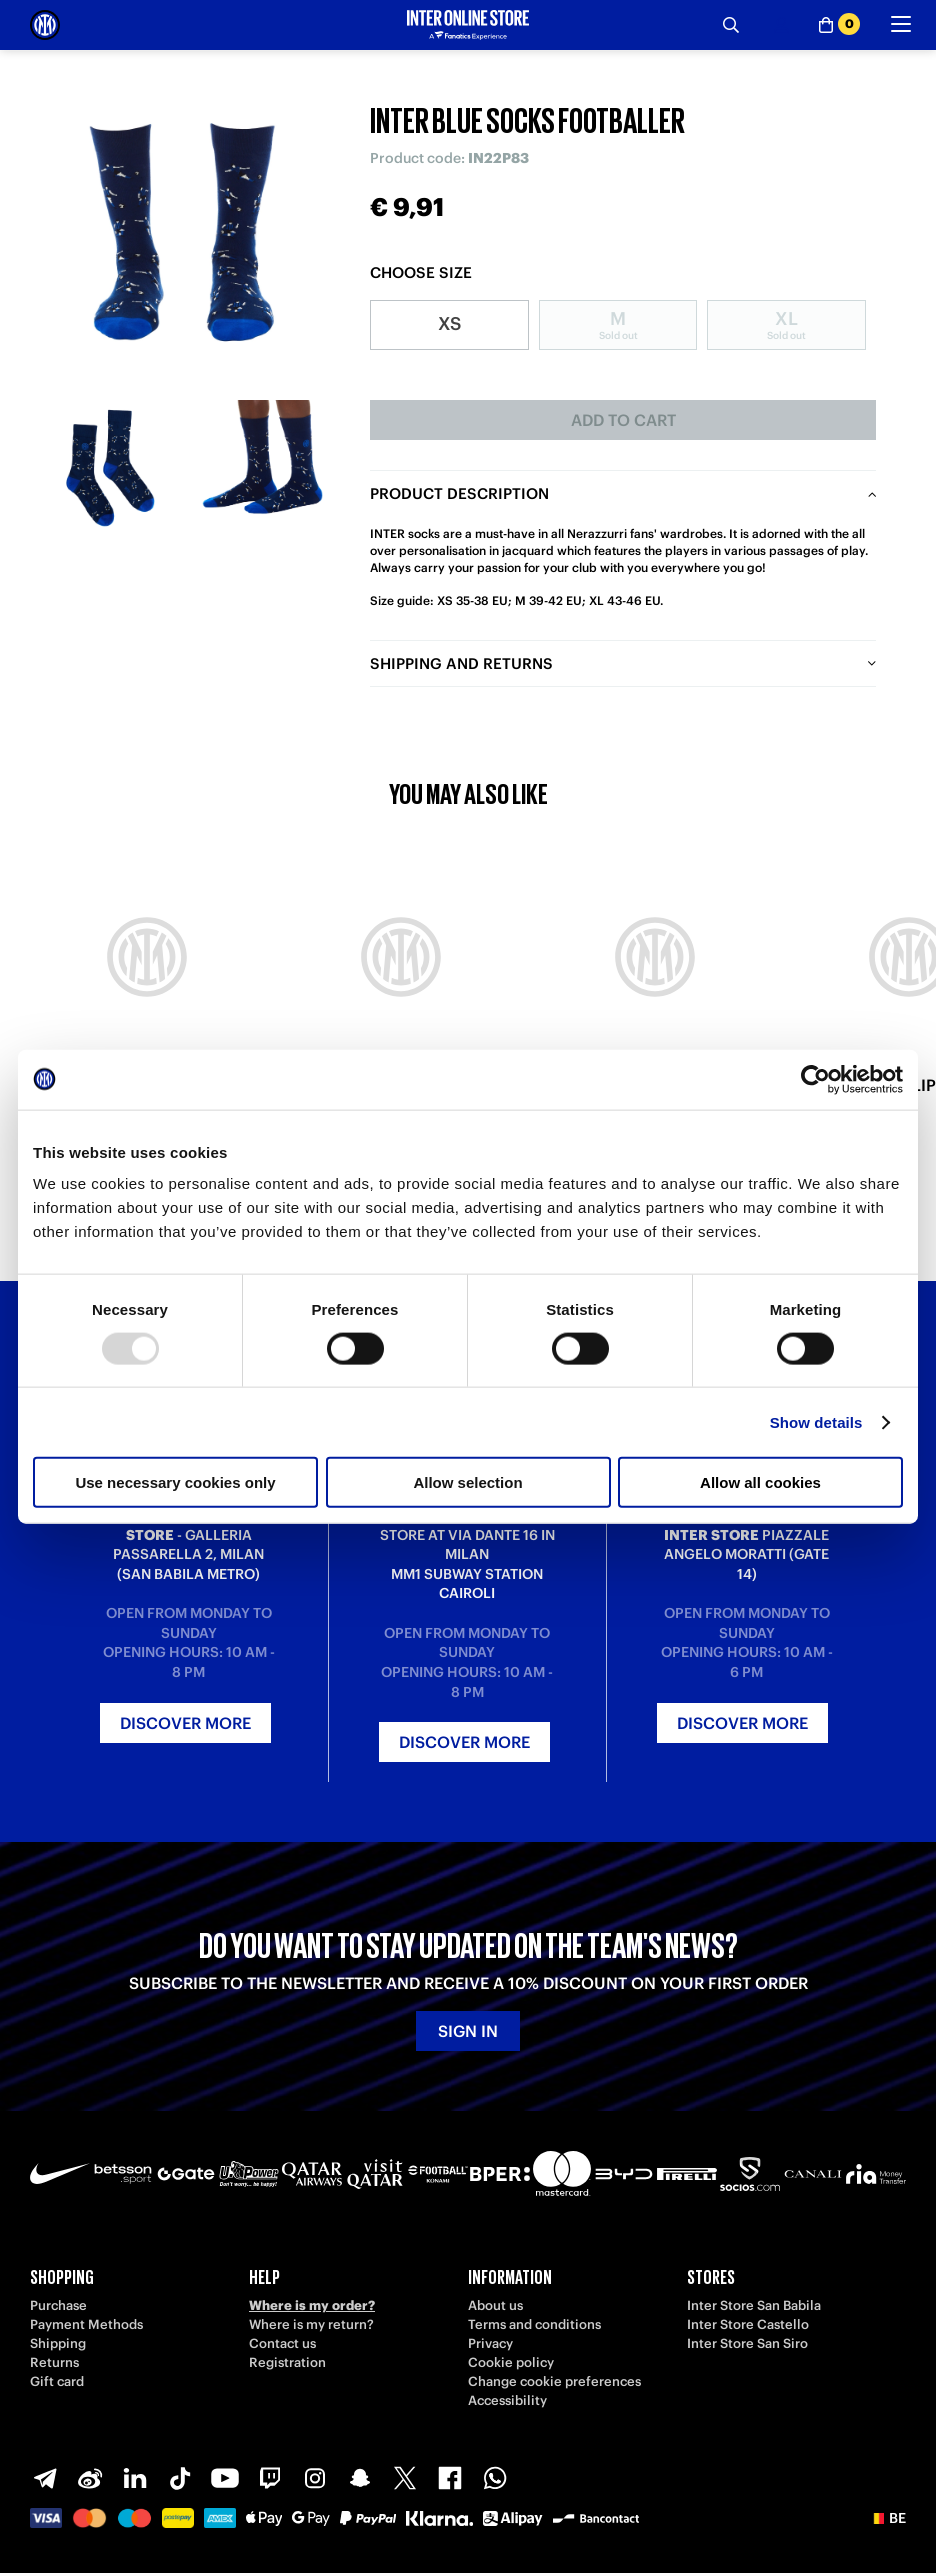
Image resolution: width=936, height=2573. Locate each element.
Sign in (468, 2031)
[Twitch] (270, 2478)
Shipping (58, 2343)
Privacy (490, 2343)
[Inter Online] (45, 25)
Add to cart (623, 420)
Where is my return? (311, 2324)
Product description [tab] (459, 493)
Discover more (185, 1723)
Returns (54, 2362)
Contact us (282, 2343)
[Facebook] (450, 2478)
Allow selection (467, 1482)
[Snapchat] (360, 2478)
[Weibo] (90, 2478)
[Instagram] (315, 2478)
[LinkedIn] (135, 2478)
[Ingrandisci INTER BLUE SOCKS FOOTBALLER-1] (107, 467)
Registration (287, 2362)
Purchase (58, 2305)
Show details (816, 1421)
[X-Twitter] (405, 2478)
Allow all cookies (760, 1482)
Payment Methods (86, 2324)
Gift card (57, 2381)
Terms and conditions (534, 2324)
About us (495, 2305)
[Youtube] (225, 2478)
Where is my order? (312, 2305)
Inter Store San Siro (747, 2343)
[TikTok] (180, 2478)
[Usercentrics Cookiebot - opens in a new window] (815, 1079)
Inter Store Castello (748, 2324)
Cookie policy (511, 2362)
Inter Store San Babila (754, 2305)
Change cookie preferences (554, 2381)
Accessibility (507, 2400)
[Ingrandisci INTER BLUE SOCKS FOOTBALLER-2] (262, 467)
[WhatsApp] (495, 2478)
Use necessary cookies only (175, 1482)
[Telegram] (45, 2478)
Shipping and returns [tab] (461, 663)
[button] (887, 2518)
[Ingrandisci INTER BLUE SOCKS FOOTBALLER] (185, 235)
